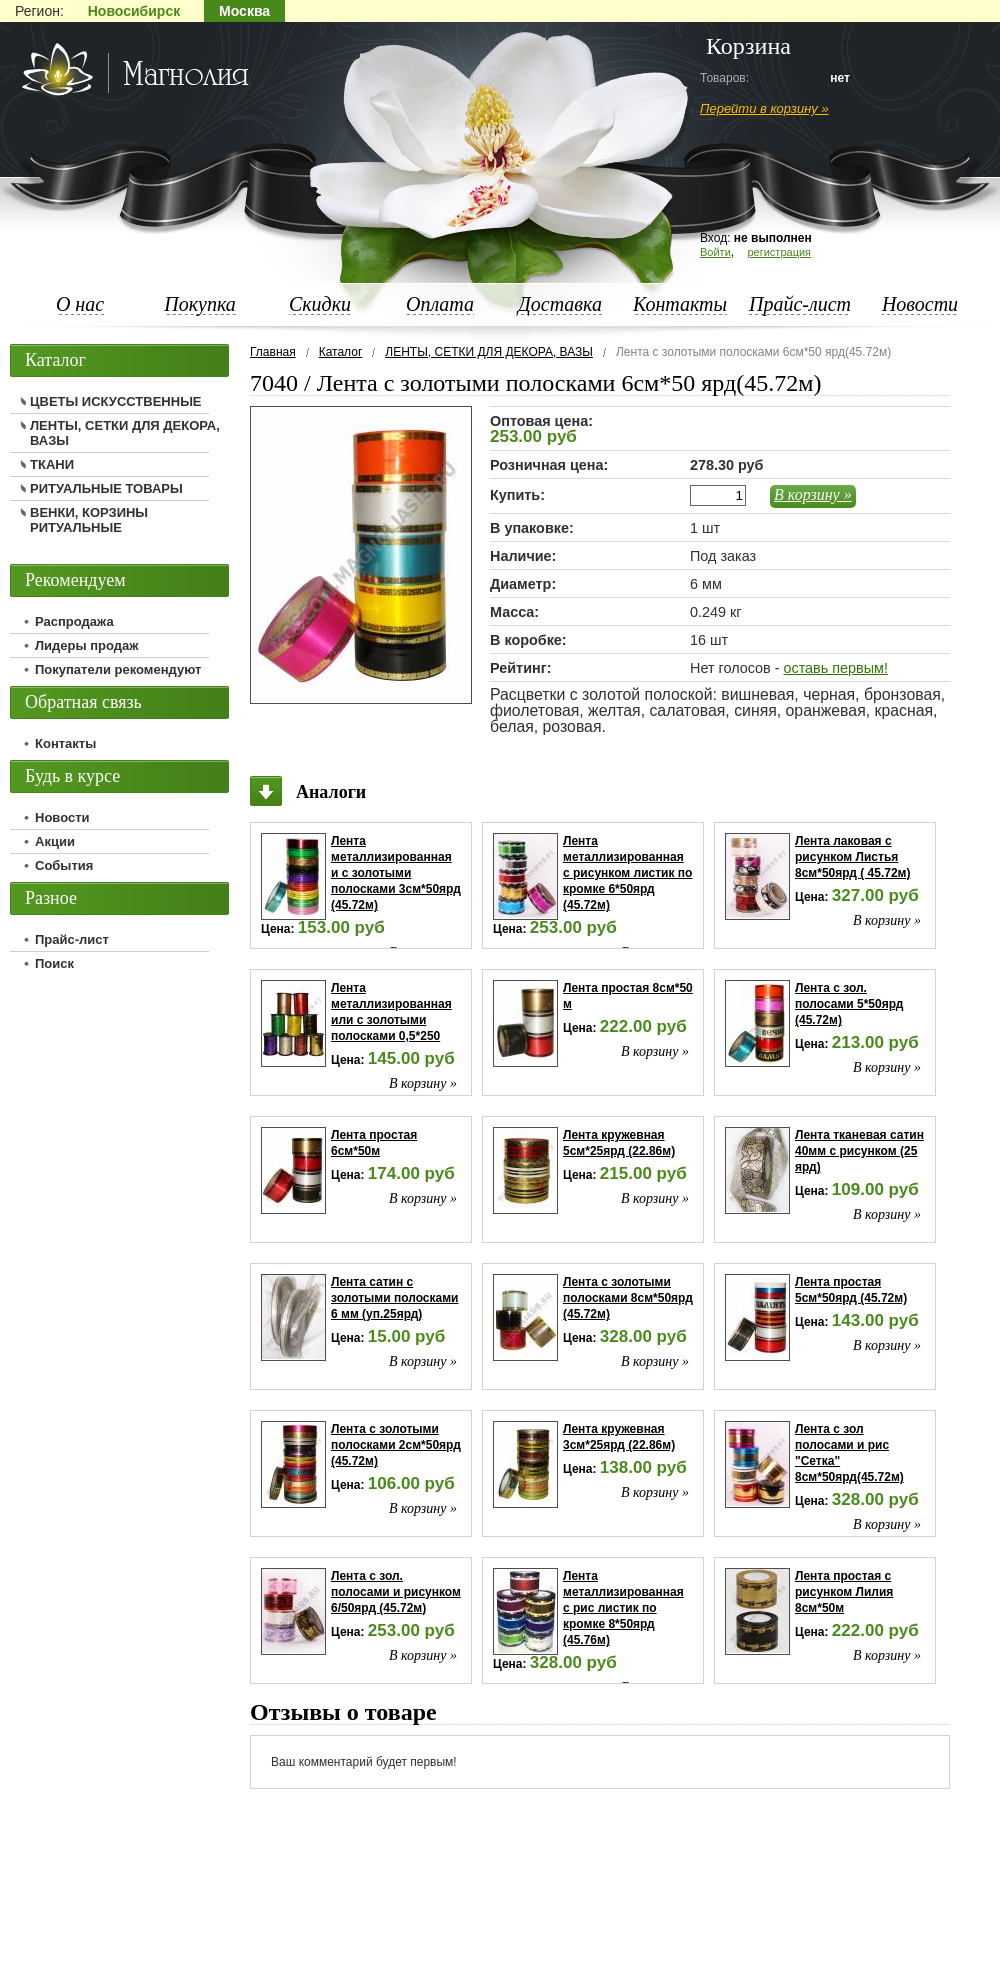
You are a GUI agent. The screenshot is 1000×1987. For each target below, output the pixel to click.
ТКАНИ (52, 464)
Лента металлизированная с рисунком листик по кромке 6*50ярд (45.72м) (627, 873)
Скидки (320, 304)
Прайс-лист (800, 304)
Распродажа (74, 621)
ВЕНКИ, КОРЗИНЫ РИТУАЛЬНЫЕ (89, 520)
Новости (920, 304)
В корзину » (813, 494)
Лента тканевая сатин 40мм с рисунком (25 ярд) (859, 1151)
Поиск (54, 963)
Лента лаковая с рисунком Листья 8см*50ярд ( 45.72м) (852, 857)
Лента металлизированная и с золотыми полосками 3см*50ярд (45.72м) (396, 873)
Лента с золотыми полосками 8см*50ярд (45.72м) (628, 1298)
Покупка (200, 304)
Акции (55, 841)
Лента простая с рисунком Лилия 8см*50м (844, 1592)
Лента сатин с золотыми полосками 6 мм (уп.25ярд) (394, 1298)
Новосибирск (134, 11)
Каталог (341, 352)
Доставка (560, 304)
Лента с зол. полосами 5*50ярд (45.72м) (849, 1004)
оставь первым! (835, 668)
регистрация (779, 252)
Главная (273, 352)
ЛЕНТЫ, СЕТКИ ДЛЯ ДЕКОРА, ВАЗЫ (489, 352)
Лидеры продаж (87, 645)
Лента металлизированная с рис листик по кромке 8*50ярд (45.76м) (623, 1608)
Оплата (440, 304)
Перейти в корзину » (764, 108)
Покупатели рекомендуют (118, 669)
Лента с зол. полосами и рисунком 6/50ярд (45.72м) (396, 1592)
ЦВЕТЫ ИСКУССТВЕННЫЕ (116, 401)
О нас (80, 304)
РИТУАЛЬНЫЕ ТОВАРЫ (106, 488)
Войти (715, 252)
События (64, 865)
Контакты (680, 304)
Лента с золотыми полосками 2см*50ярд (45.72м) (396, 1445)
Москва (244, 11)
